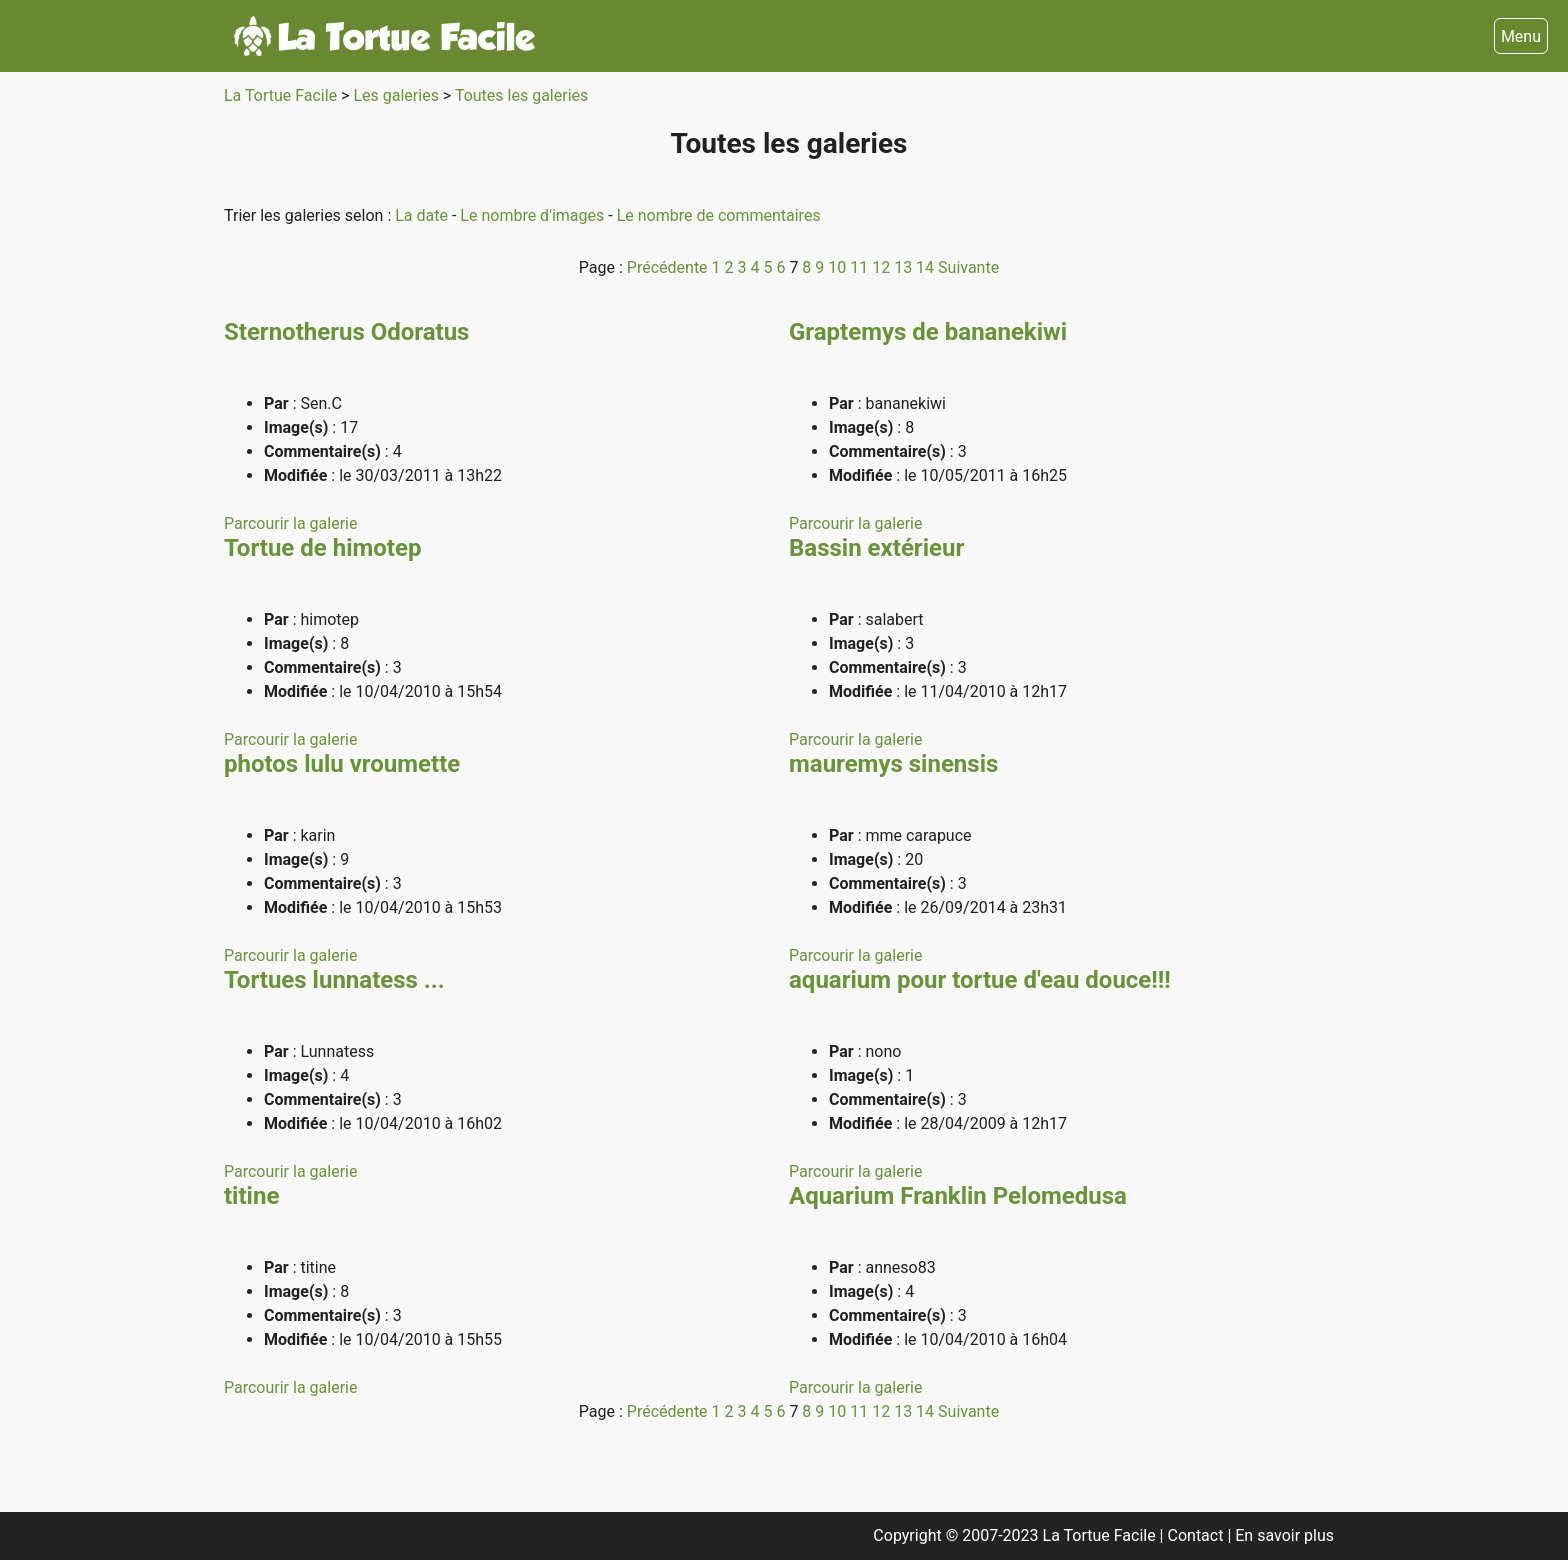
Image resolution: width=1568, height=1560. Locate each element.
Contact (1198, 1535)
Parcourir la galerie (290, 523)
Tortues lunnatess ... (334, 980)
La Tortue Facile (282, 95)
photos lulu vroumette (342, 764)
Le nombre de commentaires (719, 215)
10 (839, 267)
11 (861, 267)
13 (905, 267)
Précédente (669, 267)
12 (883, 267)
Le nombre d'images (534, 215)
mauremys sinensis (893, 764)
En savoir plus (1284, 1535)
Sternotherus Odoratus (346, 332)
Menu (1521, 36)
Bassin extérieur (876, 548)
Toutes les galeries (521, 95)
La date (423, 215)
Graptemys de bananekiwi (928, 332)
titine (251, 1196)
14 (927, 267)
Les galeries (397, 95)
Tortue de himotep (322, 548)
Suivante (968, 267)
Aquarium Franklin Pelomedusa (958, 1196)
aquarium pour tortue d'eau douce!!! (980, 980)
